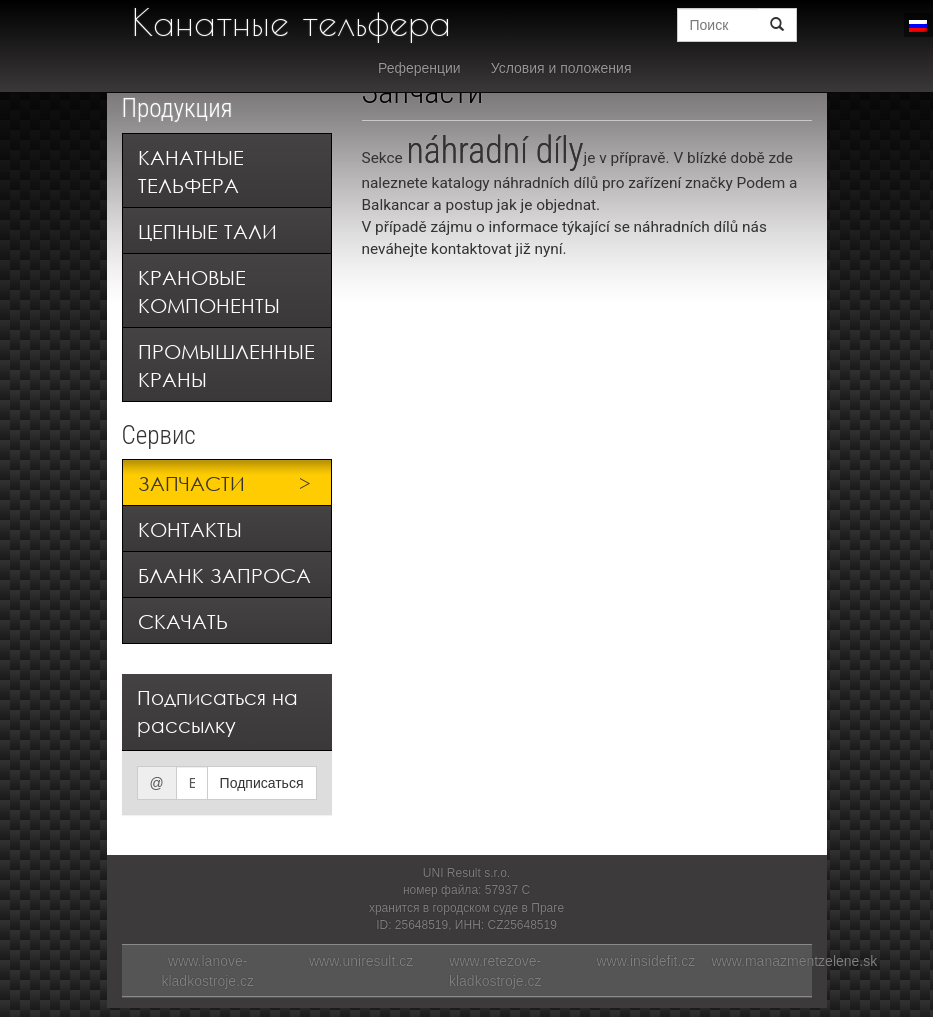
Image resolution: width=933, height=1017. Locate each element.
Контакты (190, 529)
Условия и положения (561, 68)
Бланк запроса (224, 575)
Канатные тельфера (291, 22)
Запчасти (191, 483)
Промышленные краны (226, 365)
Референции (419, 68)
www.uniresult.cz (361, 961)
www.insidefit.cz (646, 961)
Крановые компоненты (209, 291)
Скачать (183, 621)
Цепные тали (207, 231)
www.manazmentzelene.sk (795, 961)
